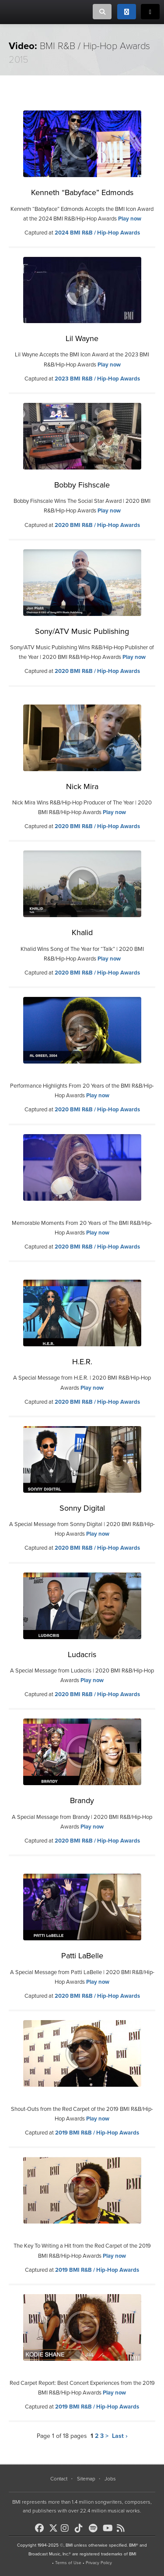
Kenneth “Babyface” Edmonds (82, 192)
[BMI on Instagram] (67, 2528)
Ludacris (82, 1654)
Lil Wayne (82, 338)
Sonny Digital (82, 1508)
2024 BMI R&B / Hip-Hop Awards (97, 232)
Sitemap (86, 2479)
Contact (58, 2479)
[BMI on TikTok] (81, 2528)
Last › (120, 2436)
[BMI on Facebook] (41, 2528)
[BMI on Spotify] (95, 2528)
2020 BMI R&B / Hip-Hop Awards (97, 525)
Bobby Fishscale (82, 485)
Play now (129, 218)
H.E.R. (82, 1361)
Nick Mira (82, 786)
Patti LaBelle (82, 1955)
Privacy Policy (99, 2562)
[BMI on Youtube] (109, 2528)
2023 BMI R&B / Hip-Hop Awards (97, 378)
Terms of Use (68, 2562)
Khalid (82, 932)
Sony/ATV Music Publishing (82, 631)
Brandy (82, 1800)
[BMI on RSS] (123, 2528)
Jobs (110, 2479)
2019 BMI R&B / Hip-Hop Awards (97, 2132)
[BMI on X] (54, 2526)
